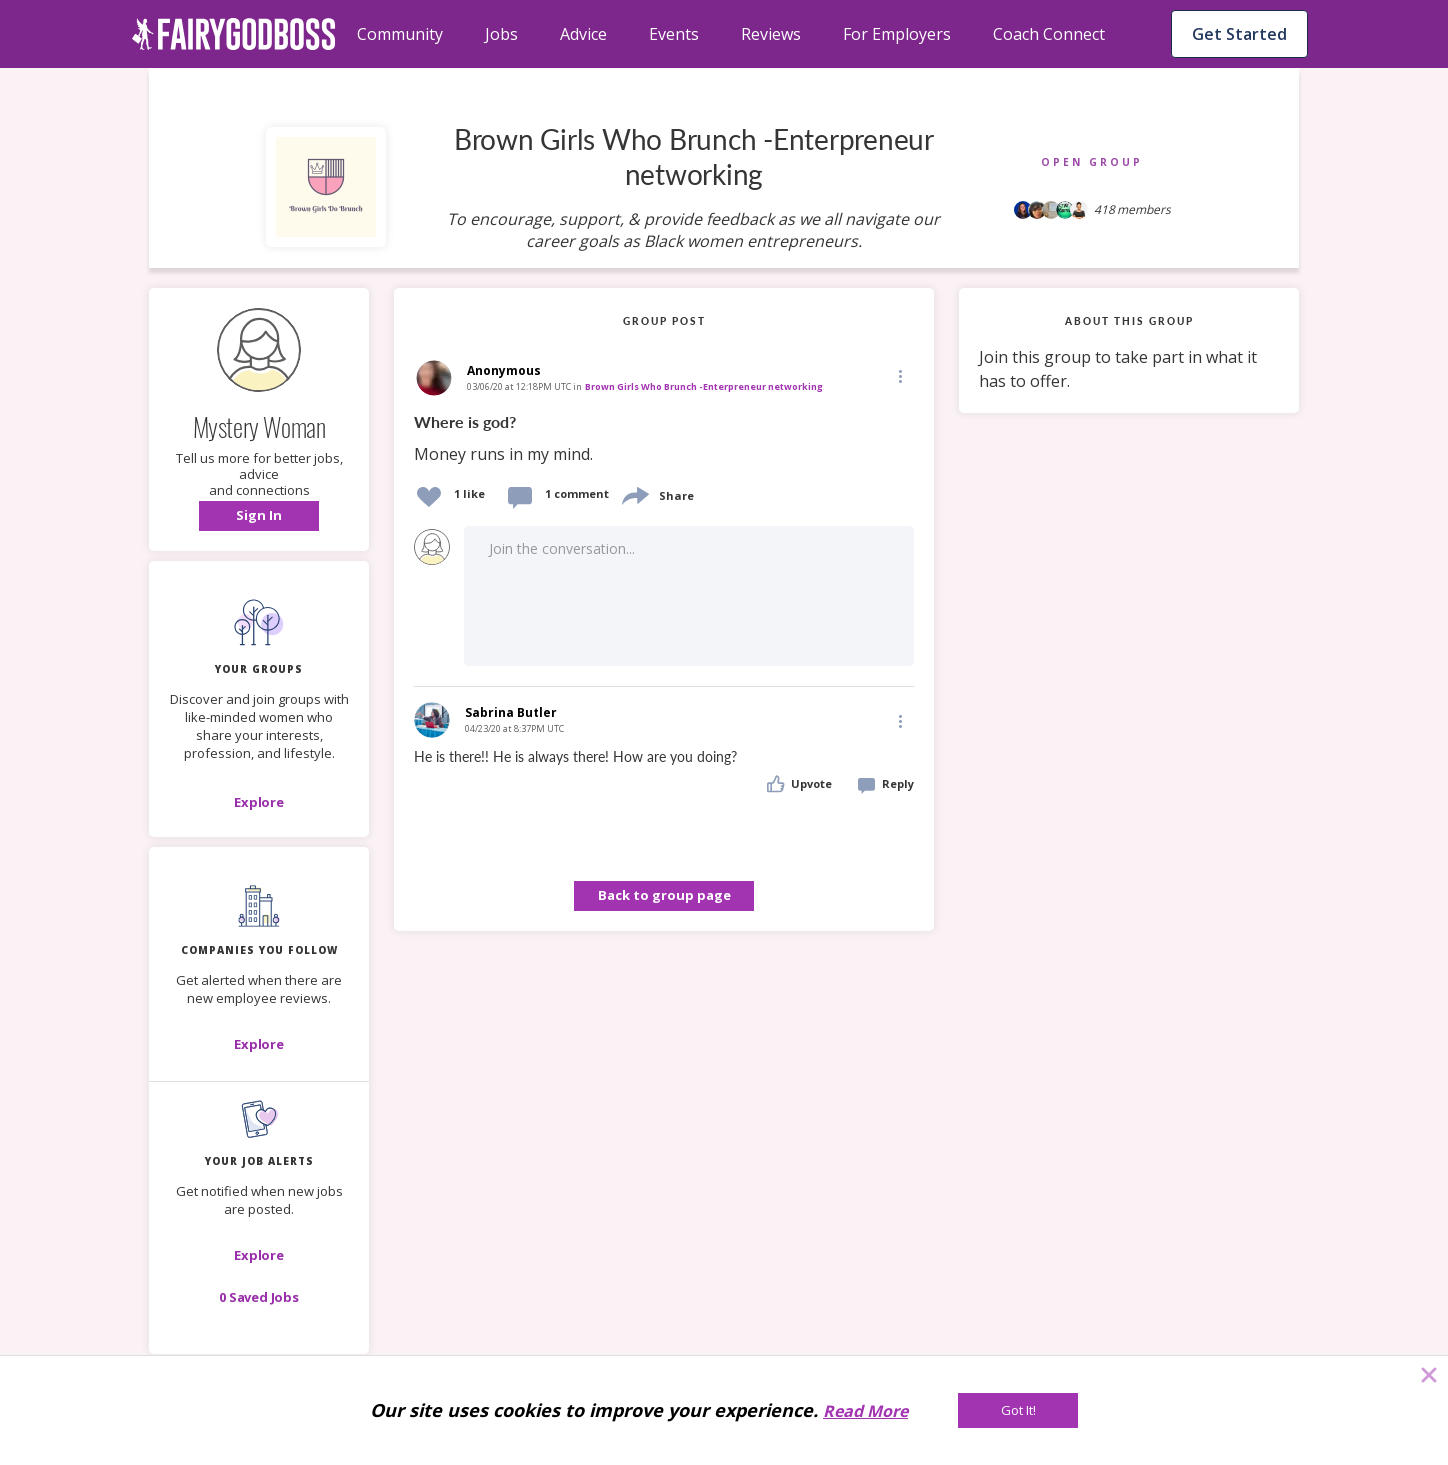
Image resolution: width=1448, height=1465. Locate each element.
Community (400, 34)
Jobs (501, 34)
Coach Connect (1049, 34)
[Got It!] (1018, 1410)
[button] (259, 516)
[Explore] (259, 802)
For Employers (897, 34)
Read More (865, 1411)
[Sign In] (259, 516)
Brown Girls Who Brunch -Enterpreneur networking (704, 386)
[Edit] (899, 375)
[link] (664, 439)
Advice (583, 34)
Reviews (771, 34)
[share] (634, 493)
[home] (234, 34)
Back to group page (664, 895)
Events (674, 34)
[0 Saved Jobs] (259, 1297)
